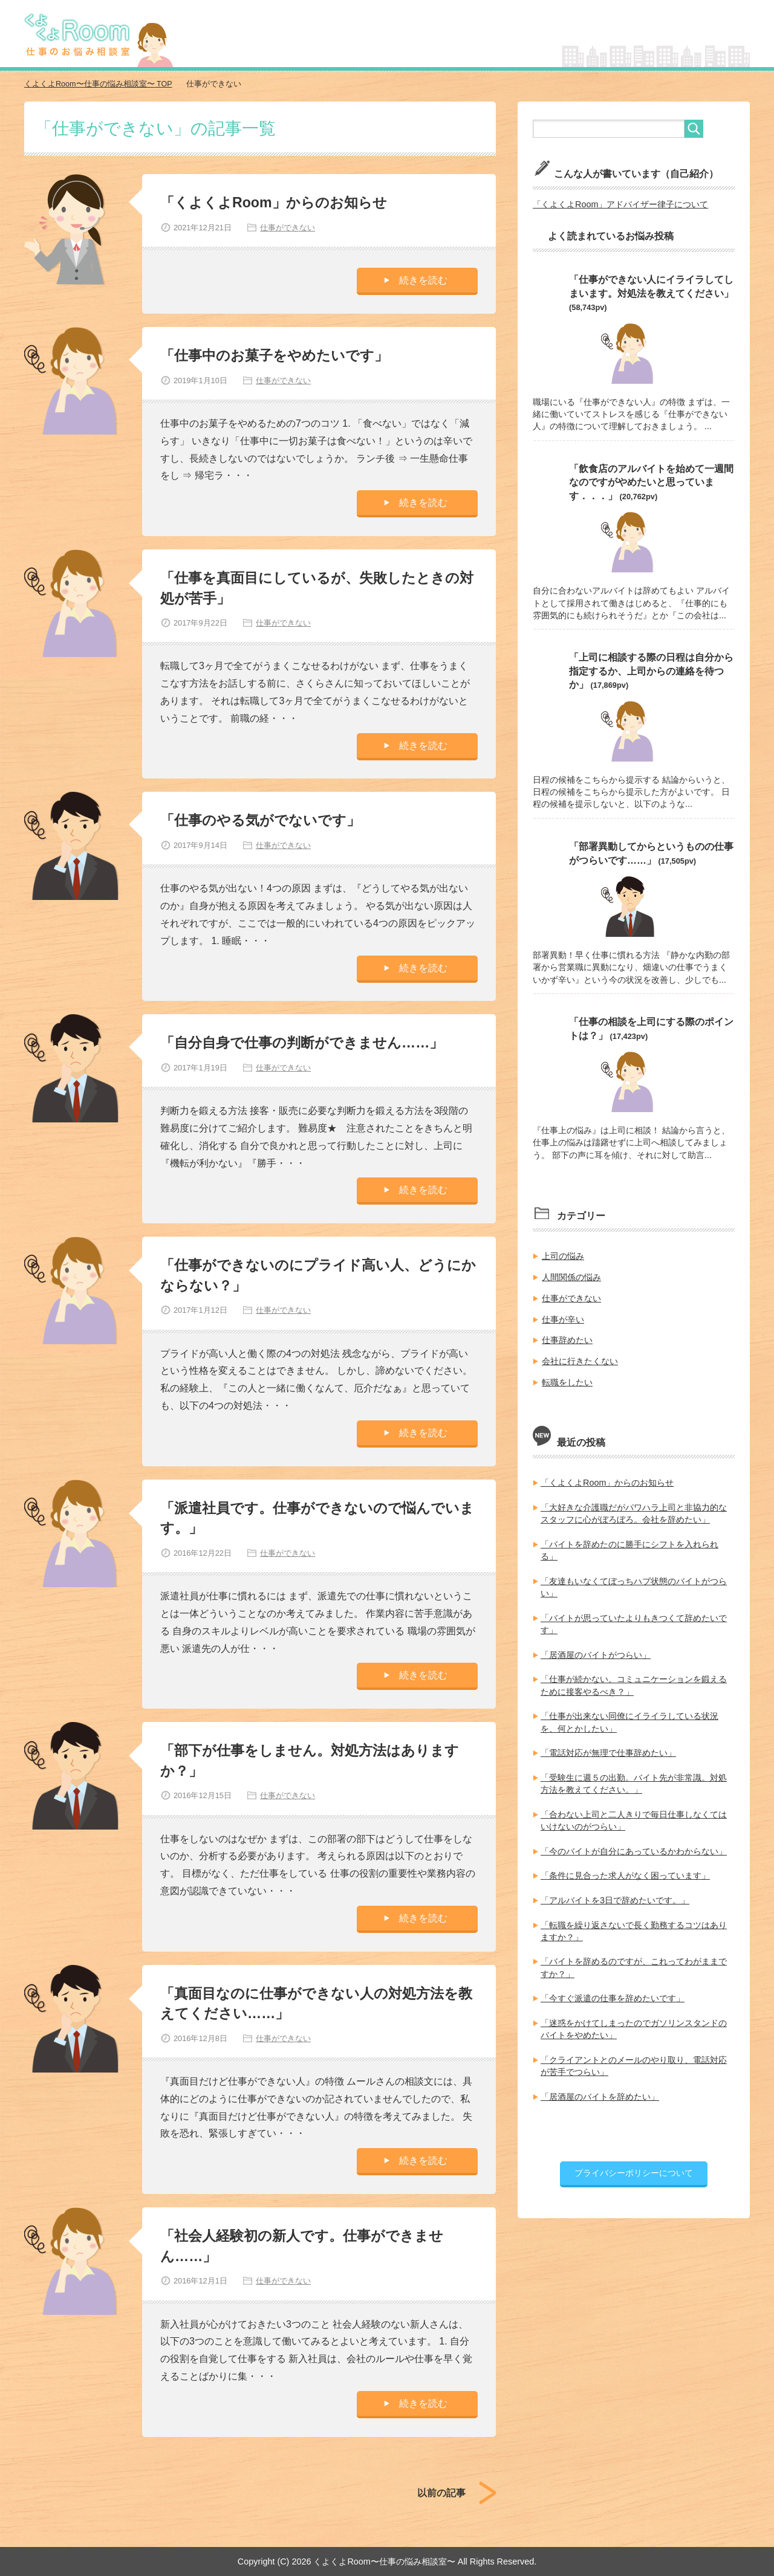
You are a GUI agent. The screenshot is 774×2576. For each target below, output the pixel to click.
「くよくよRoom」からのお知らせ (278, 201)
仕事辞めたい (567, 1337)
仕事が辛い (563, 1316)
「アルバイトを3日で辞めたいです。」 (615, 1893)
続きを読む (423, 279)
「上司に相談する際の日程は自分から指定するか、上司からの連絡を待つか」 (651, 669)
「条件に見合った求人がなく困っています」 (625, 1869)
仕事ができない (286, 226)
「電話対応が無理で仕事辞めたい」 (608, 1747)
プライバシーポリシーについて (633, 2165)
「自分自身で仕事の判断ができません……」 (307, 1042)
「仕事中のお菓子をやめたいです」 (279, 354)
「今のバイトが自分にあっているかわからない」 (634, 1845)
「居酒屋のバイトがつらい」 (596, 1650)
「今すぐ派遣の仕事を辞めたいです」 (613, 1991)
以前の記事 (441, 2492)
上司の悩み (563, 1253)
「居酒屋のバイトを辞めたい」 (600, 2089)
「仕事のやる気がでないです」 (264, 820)
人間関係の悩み (571, 1275)
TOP (98, 83)
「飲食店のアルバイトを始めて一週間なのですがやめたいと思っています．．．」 (651, 481)
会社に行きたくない (580, 1358)
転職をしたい (567, 1379)
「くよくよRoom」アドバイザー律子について (620, 204)
